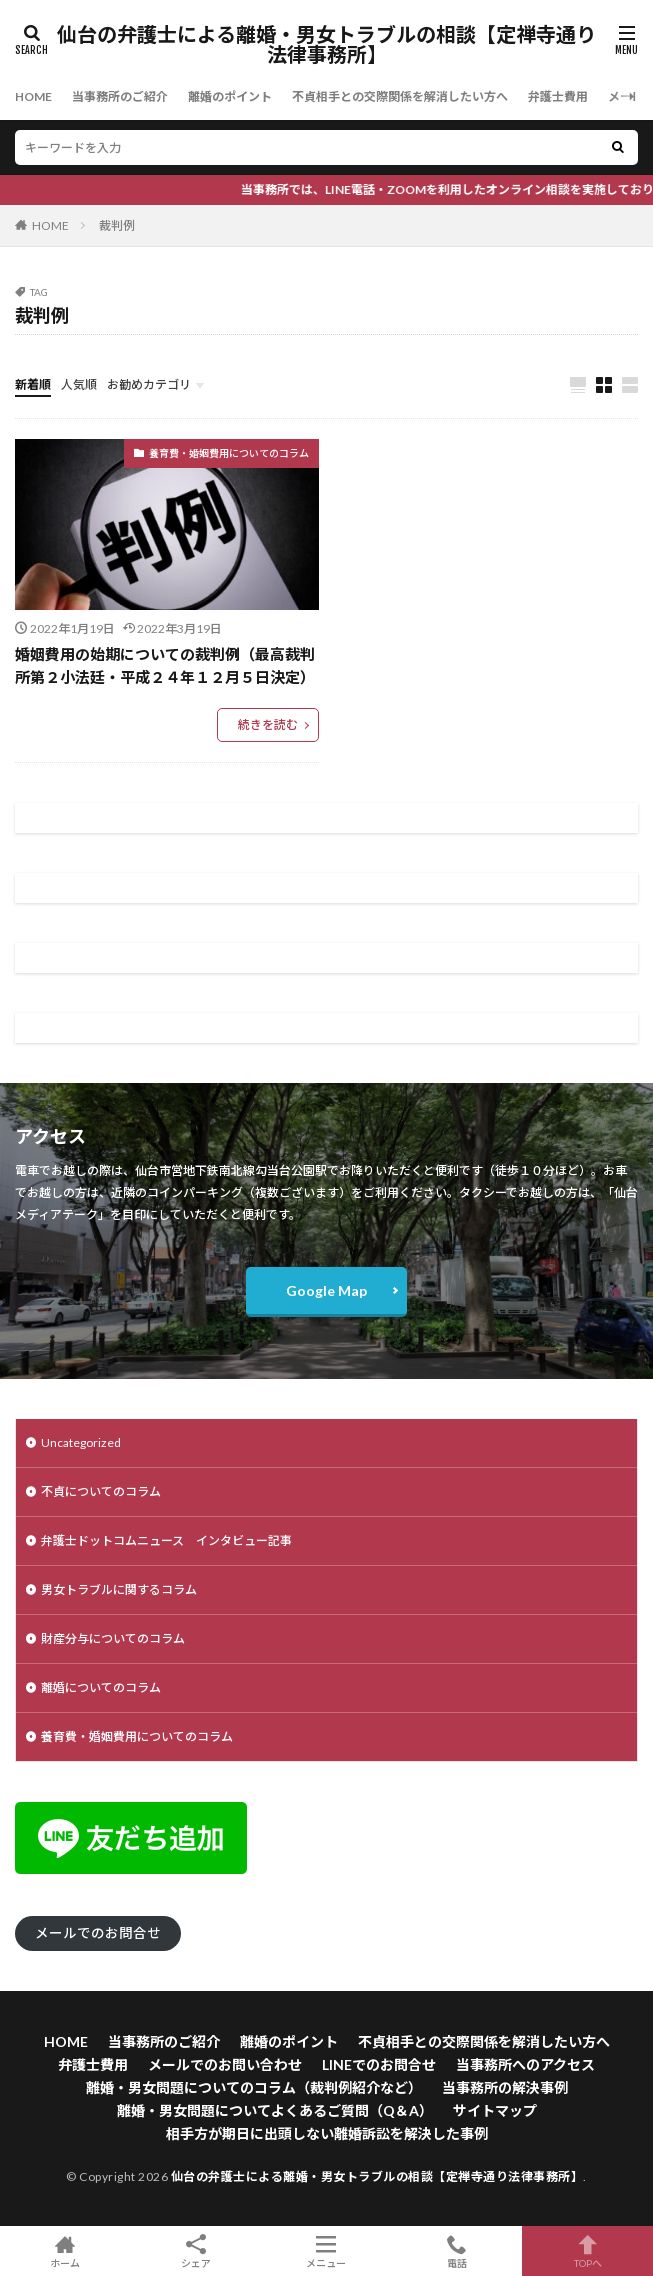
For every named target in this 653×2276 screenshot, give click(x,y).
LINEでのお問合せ (379, 2064)
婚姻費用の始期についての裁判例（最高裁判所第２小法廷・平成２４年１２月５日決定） (165, 665)
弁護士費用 (558, 96)
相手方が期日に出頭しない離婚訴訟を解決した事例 (327, 2133)
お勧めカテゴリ (149, 384)
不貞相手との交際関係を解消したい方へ (400, 96)
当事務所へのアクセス (525, 2064)
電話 (457, 2251)
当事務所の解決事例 (505, 2087)
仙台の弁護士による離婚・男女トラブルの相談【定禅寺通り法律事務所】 (326, 45)
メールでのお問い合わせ (225, 2064)
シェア (196, 2251)
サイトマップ (495, 2110)
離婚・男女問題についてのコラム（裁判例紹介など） (254, 2087)
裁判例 (117, 225)
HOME (33, 96)
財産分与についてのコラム (113, 1638)
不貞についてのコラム (101, 1491)
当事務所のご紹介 (120, 96)
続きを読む (268, 724)
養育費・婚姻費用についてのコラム (229, 453)
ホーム (65, 2251)
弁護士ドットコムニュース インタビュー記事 (166, 1540)
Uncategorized (81, 1442)
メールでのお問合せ (98, 1933)
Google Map (326, 1290)
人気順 (79, 384)
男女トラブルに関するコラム (119, 1589)
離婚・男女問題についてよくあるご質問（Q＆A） (275, 2110)
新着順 (33, 384)
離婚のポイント (230, 96)
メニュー (326, 2251)
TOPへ (587, 2251)
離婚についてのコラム (101, 1687)
